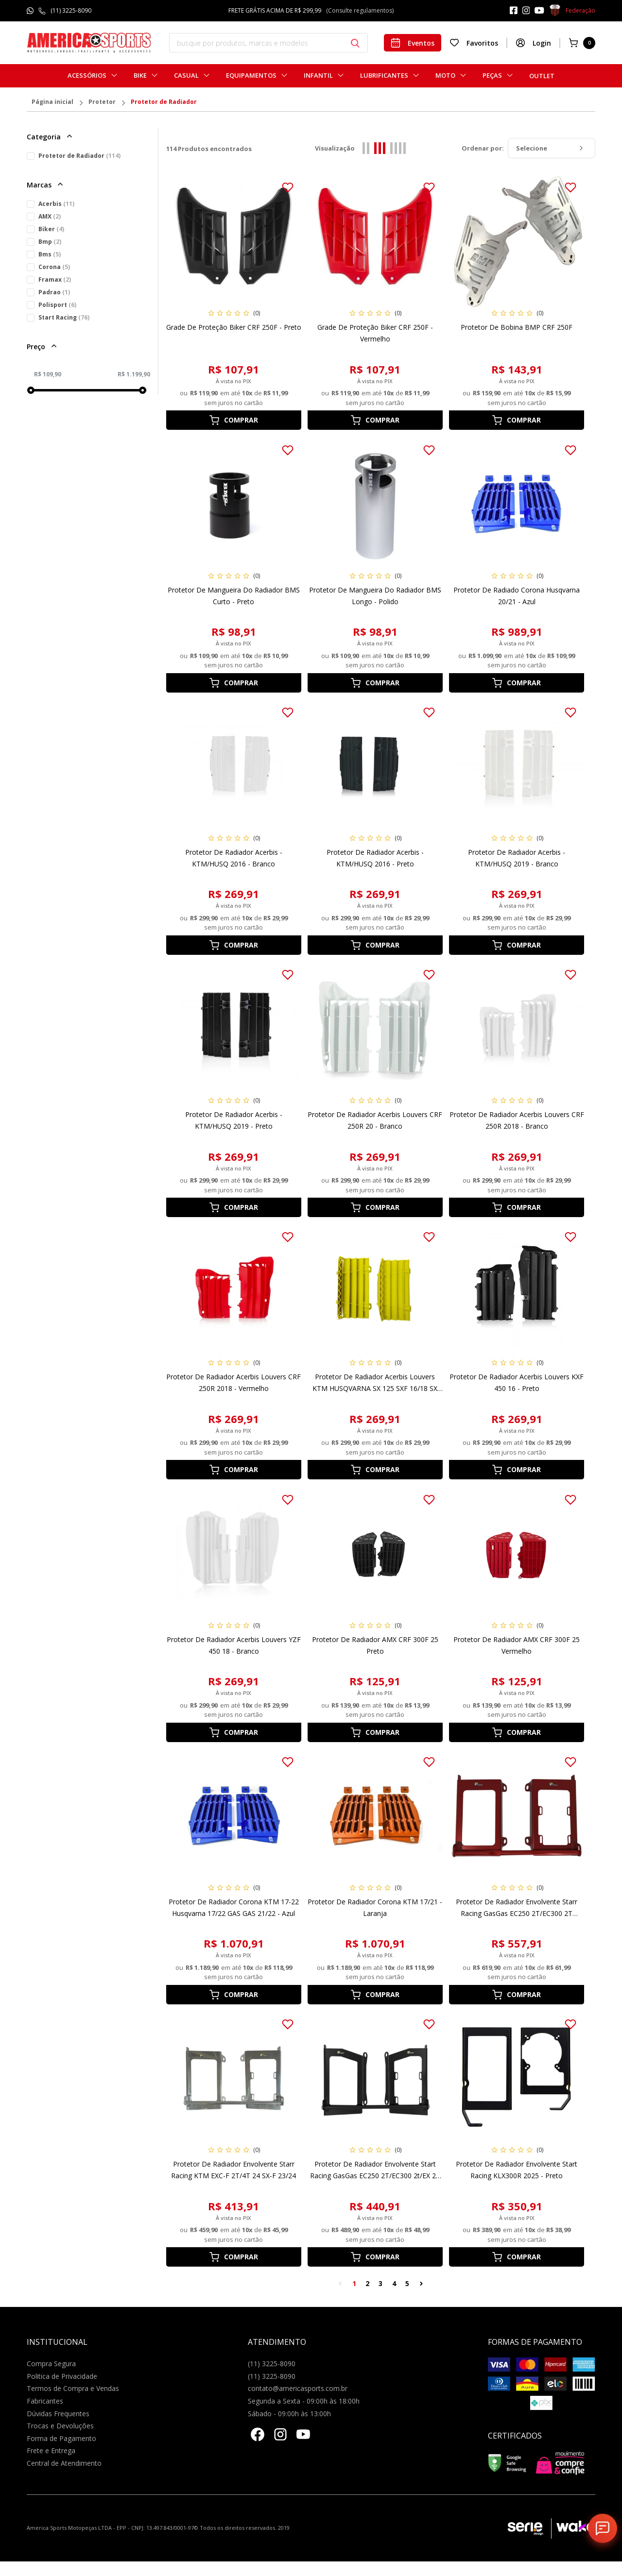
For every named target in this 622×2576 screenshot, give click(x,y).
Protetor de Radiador (164, 102)
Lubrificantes (384, 75)
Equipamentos (251, 75)
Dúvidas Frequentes (58, 2413)
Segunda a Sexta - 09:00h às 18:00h (304, 2401)
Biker (51, 229)
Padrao (54, 292)
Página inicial (52, 102)
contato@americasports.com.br (297, 2388)
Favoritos (473, 43)
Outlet (541, 75)
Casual (186, 75)
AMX (49, 216)
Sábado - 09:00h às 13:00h (289, 2413)
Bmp (49, 241)
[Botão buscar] (355, 43)
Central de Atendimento (64, 2463)
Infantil (318, 75)
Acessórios (87, 75)
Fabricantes (45, 2401)
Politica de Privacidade (62, 2376)
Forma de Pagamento (61, 2438)
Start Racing (63, 317)
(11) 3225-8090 (71, 10)
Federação (572, 10)
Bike (140, 75)
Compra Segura (51, 2363)
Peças (492, 75)
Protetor (102, 102)
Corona (54, 267)
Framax (54, 279)
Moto (445, 75)
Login (533, 43)
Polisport (57, 305)
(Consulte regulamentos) (360, 10)
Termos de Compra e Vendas (73, 2388)
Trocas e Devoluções (60, 2425)
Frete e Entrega (51, 2450)
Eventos (412, 42)
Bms (49, 254)
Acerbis (56, 204)
